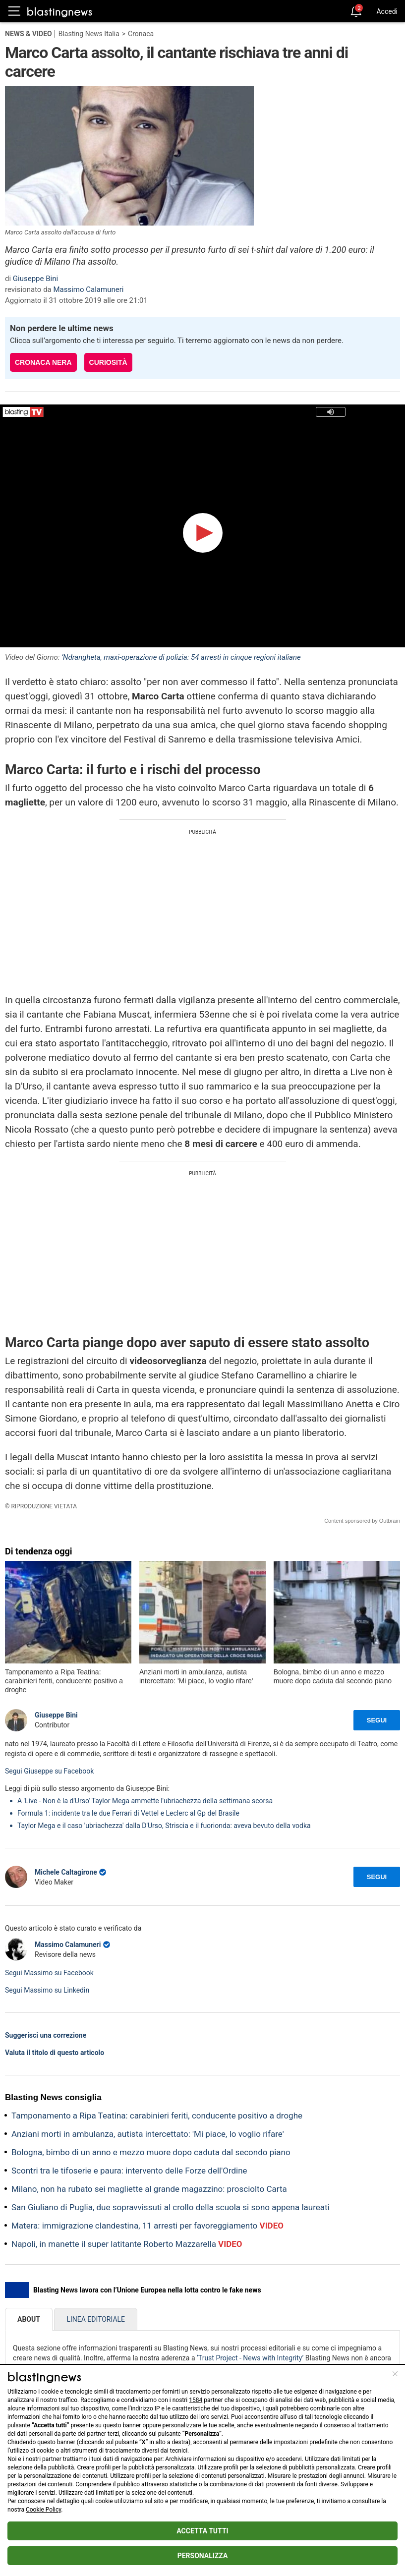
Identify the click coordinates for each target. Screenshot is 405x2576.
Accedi (387, 11)
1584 (195, 2400)
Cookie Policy (43, 2509)
